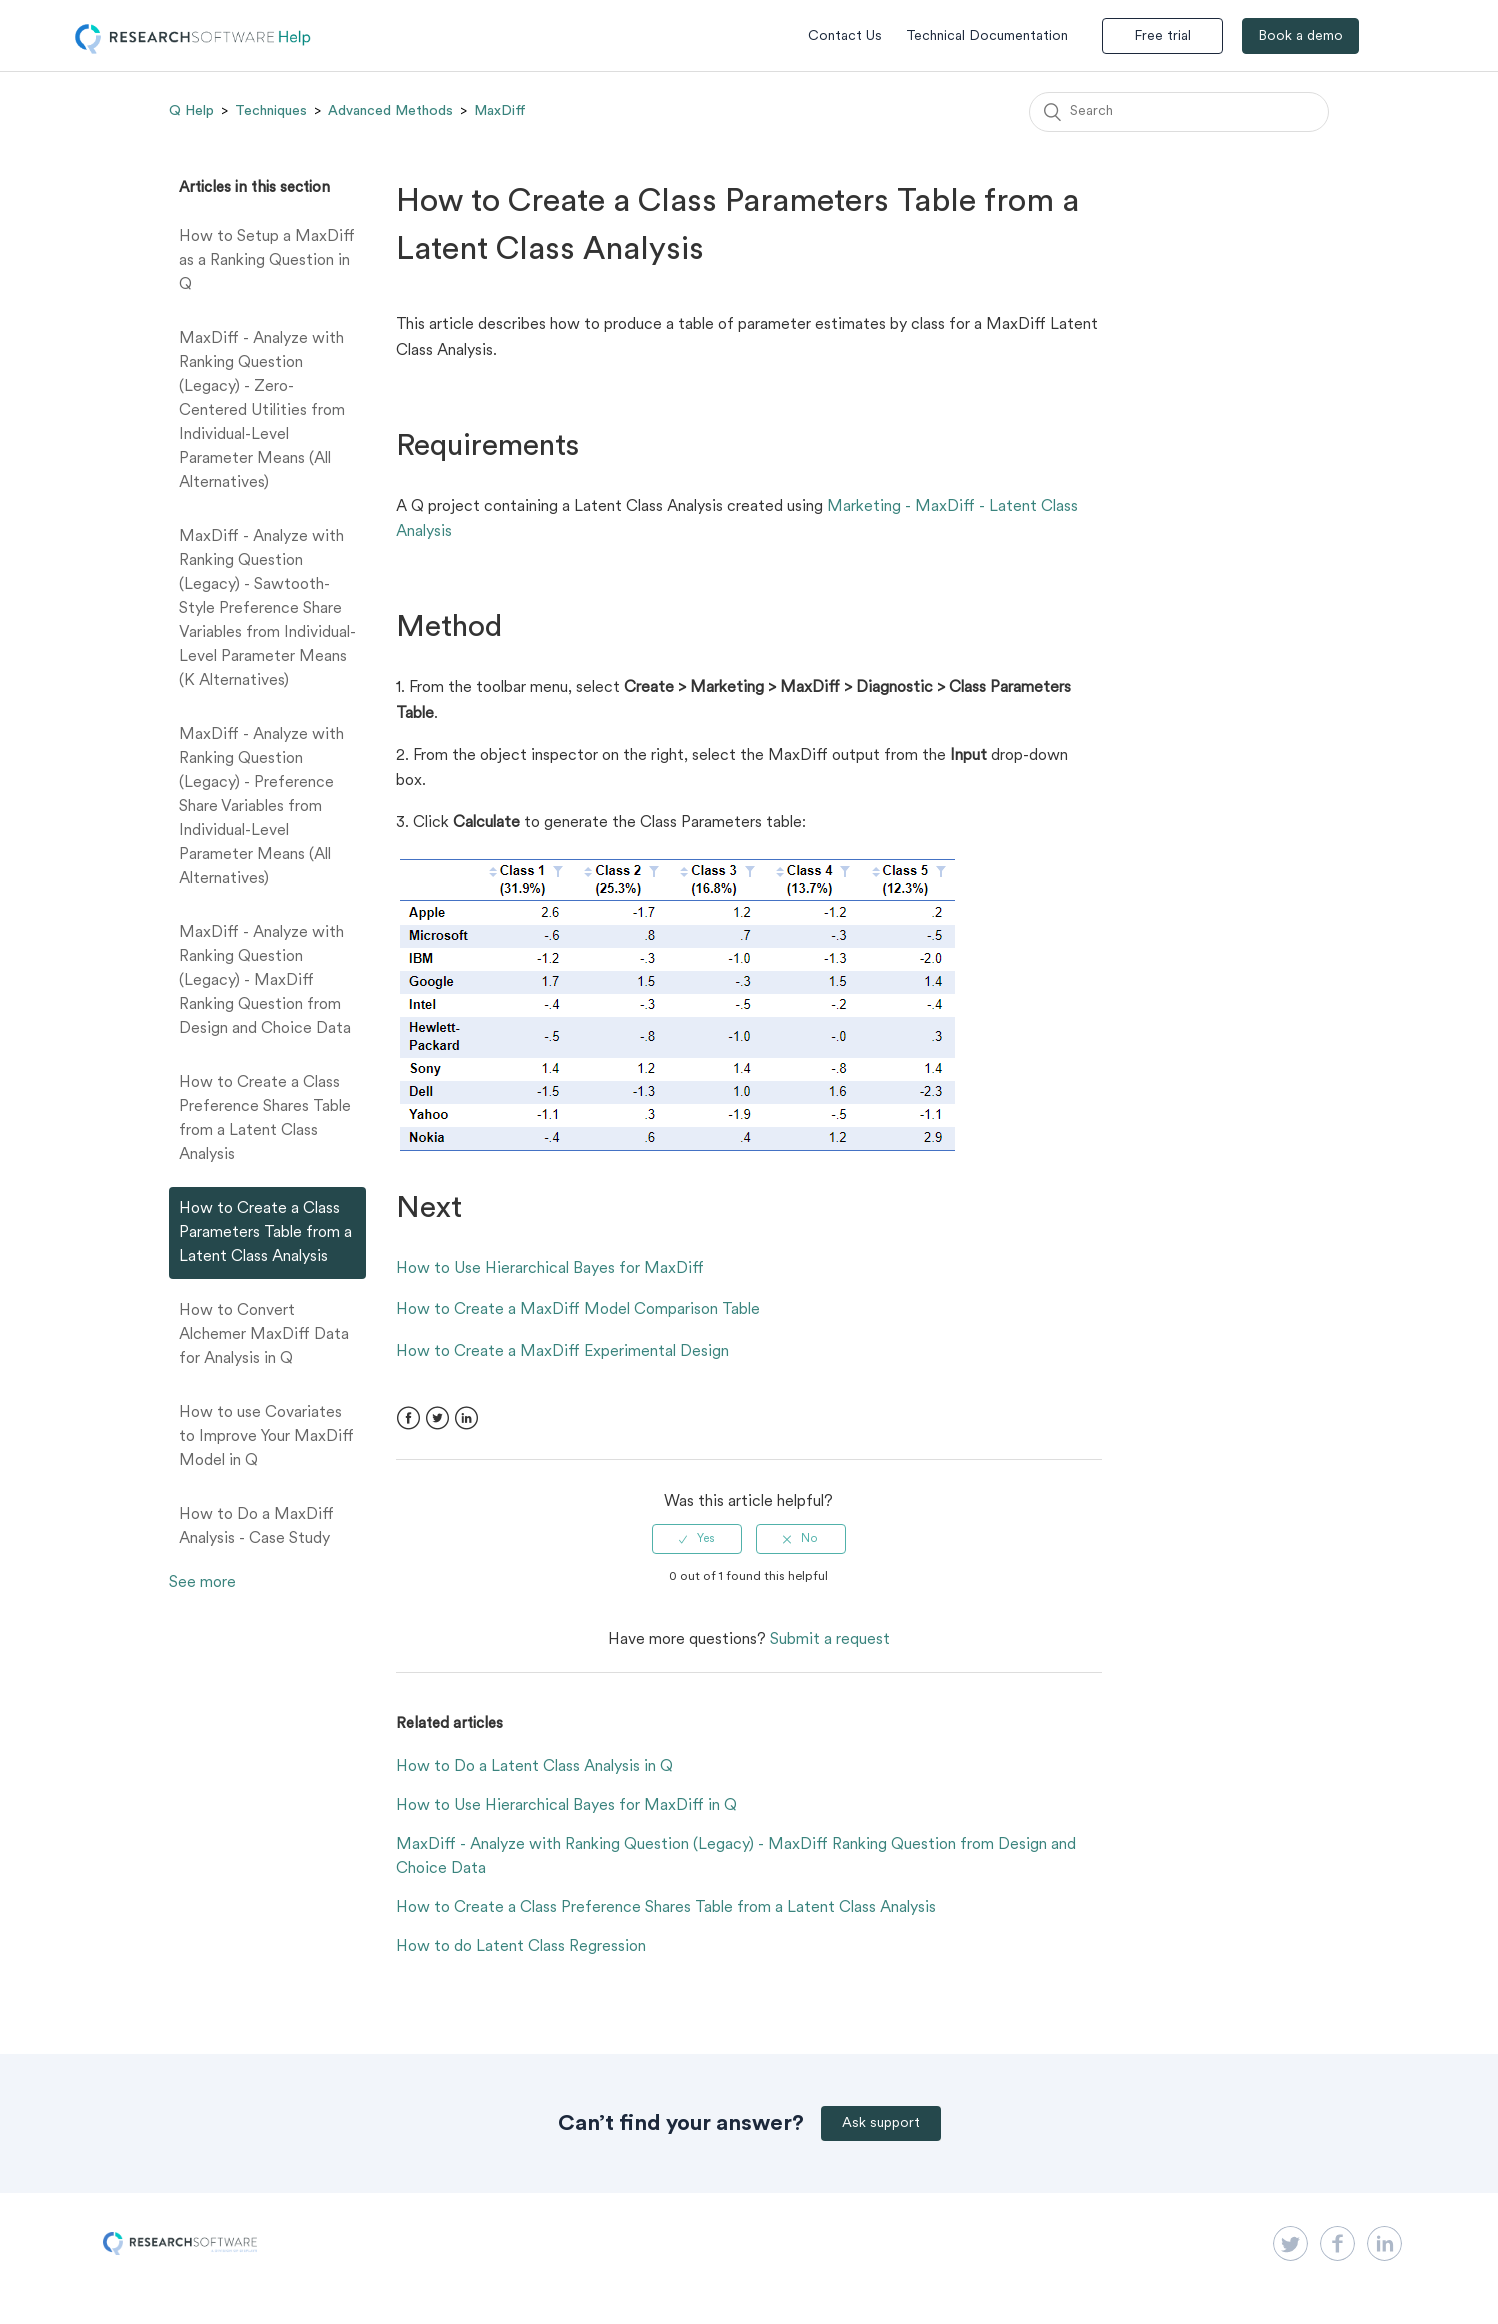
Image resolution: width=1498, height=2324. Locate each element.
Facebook (408, 1418)
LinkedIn (466, 1418)
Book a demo (1300, 36)
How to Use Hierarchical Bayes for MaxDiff (550, 1269)
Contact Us (845, 36)
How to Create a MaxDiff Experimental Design (562, 1352)
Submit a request (830, 1640)
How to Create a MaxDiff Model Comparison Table (578, 1310)
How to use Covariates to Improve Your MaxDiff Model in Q (266, 1437)
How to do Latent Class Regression (521, 1947)
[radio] (697, 1539)
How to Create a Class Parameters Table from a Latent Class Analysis (265, 1233)
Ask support (881, 2123)
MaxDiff (500, 111)
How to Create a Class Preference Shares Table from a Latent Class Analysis (265, 1119)
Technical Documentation (987, 36)
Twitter (437, 1418)
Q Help (191, 111)
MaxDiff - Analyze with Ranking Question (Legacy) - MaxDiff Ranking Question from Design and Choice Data (265, 981)
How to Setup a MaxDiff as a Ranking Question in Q (267, 261)
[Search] (1179, 112)
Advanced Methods (390, 111)
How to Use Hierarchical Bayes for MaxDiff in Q (566, 1806)
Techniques (271, 111)
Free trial (1162, 36)
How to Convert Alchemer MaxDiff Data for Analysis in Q (264, 1335)
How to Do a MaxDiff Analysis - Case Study (256, 1527)
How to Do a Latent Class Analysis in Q (534, 1767)
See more (202, 1583)
